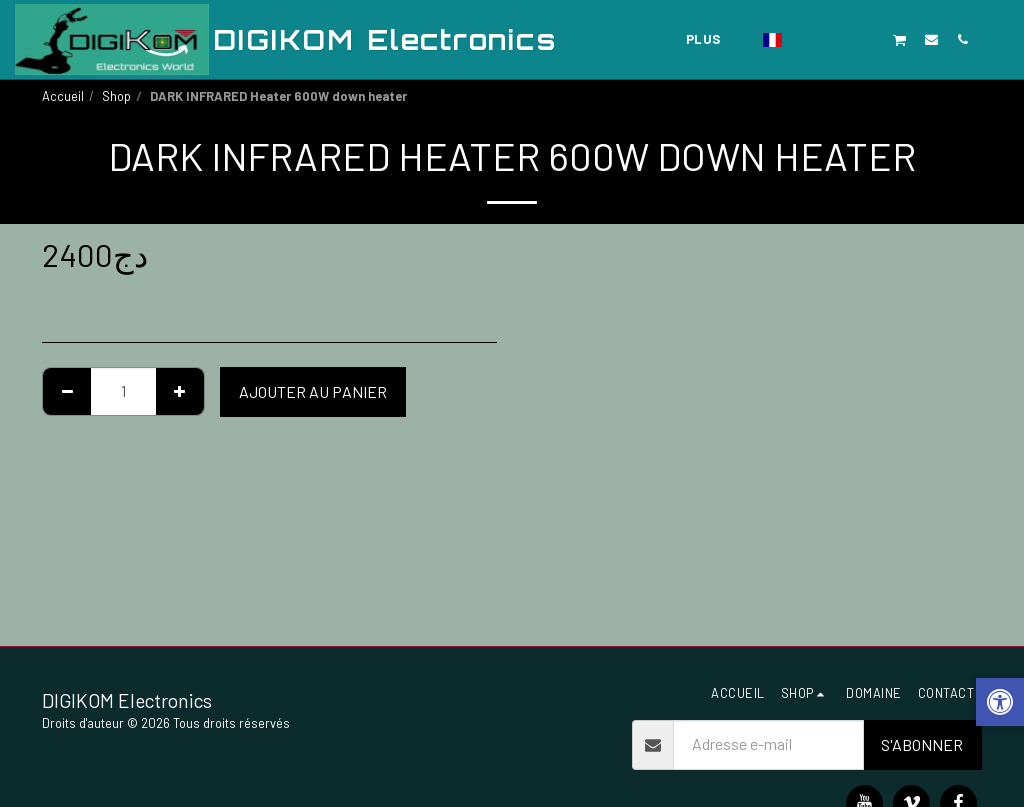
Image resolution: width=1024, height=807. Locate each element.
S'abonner (922, 744)
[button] (806, 39)
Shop (116, 96)
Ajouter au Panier (313, 391)
